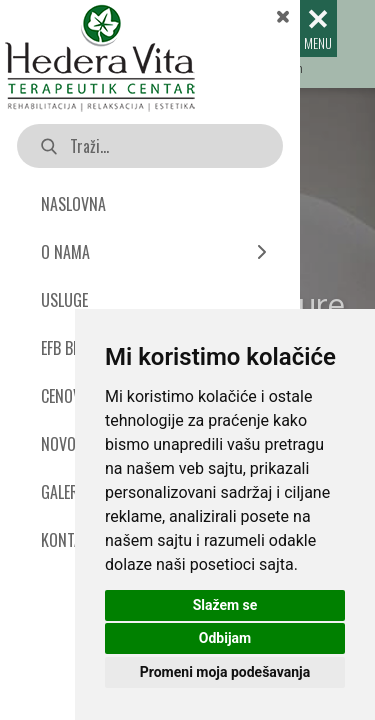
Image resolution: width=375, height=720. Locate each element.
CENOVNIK (71, 396)
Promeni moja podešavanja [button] (225, 672)
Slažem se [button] (225, 605)
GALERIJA (69, 492)
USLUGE (64, 300)
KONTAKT (69, 540)
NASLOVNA (73, 204)
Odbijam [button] (225, 638)
